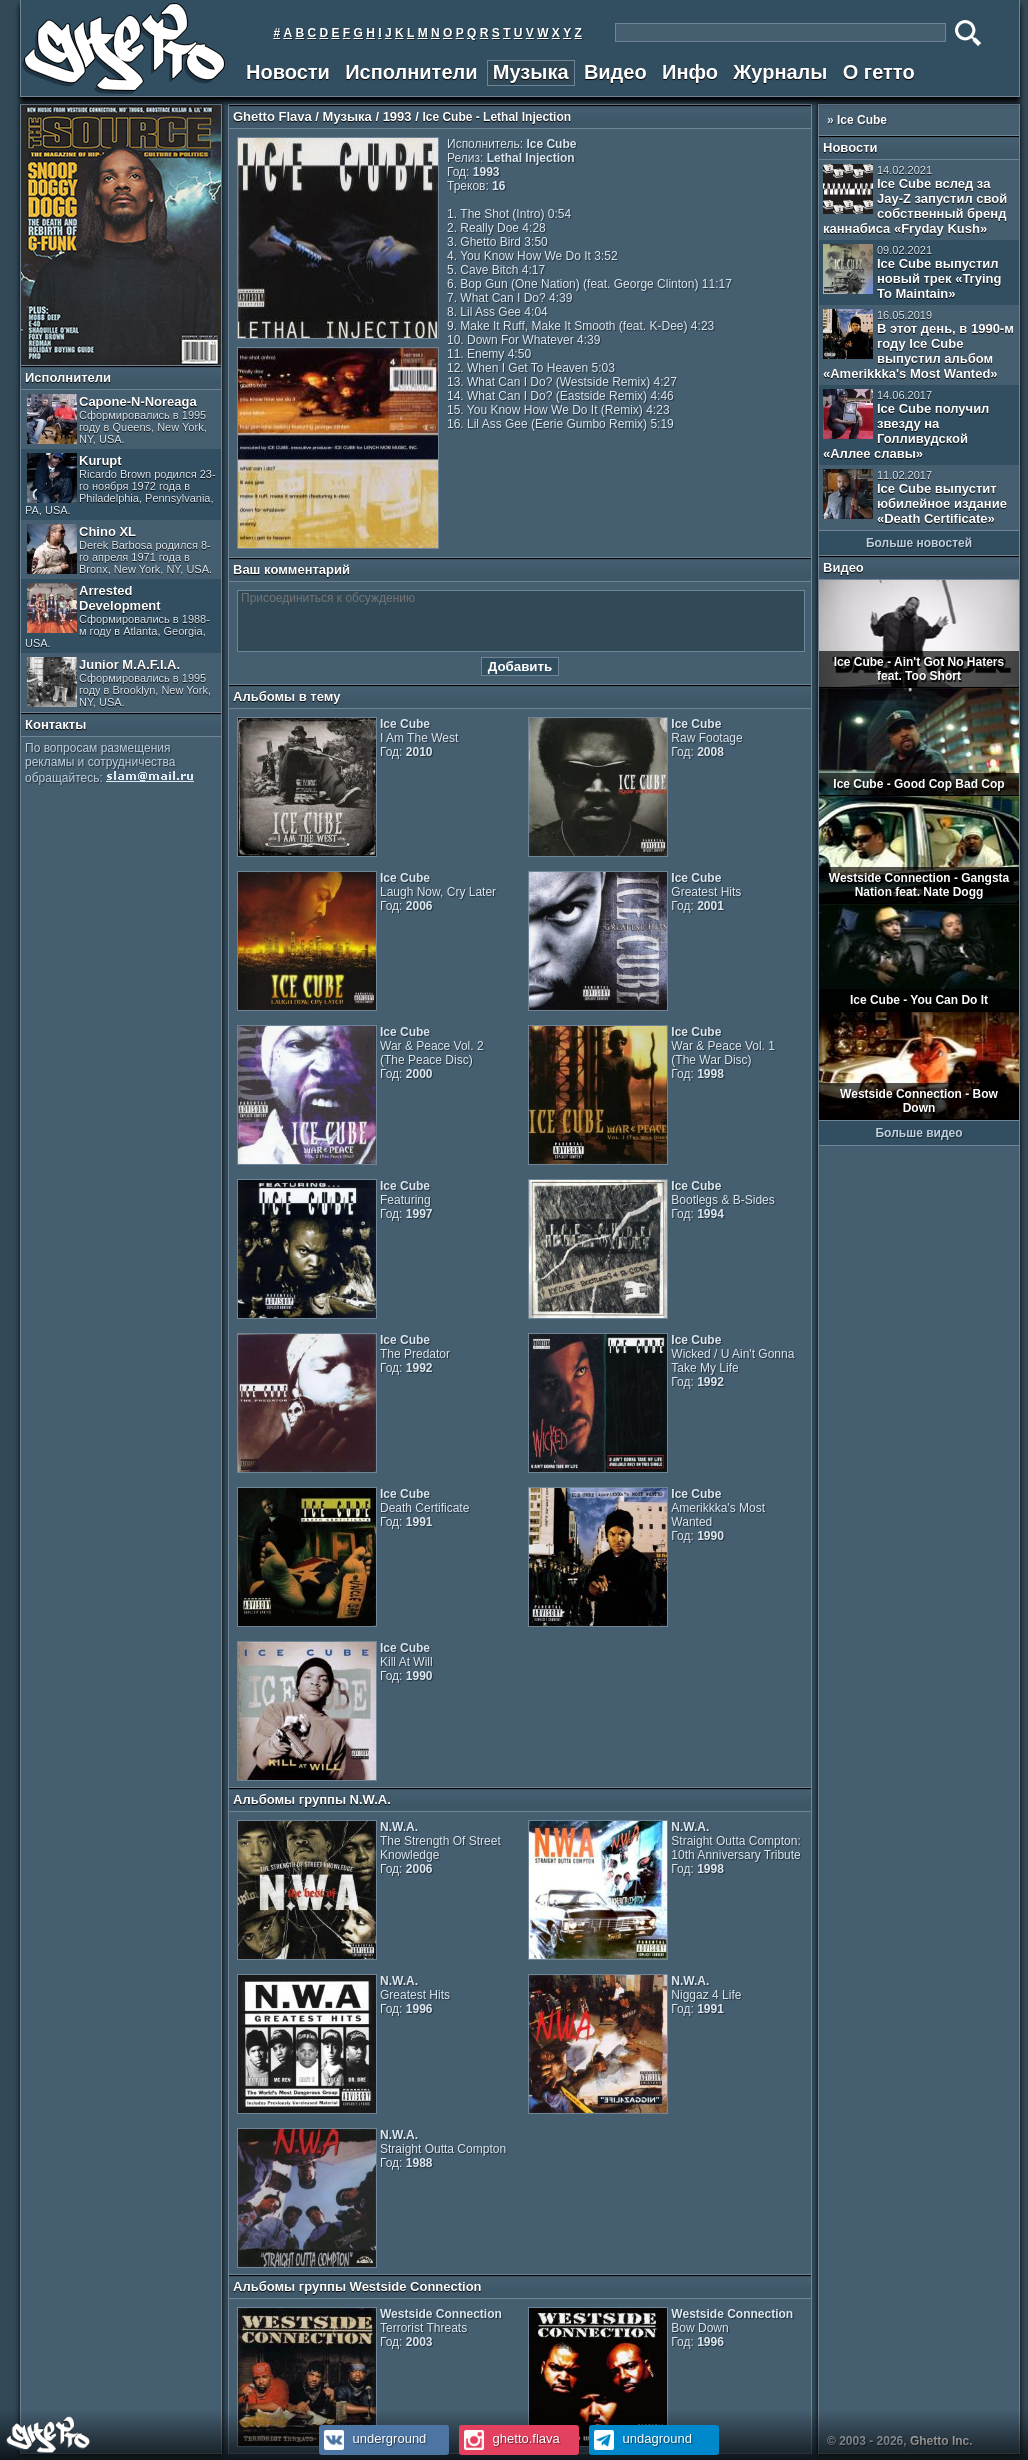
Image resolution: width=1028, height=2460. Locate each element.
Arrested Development (117, 616)
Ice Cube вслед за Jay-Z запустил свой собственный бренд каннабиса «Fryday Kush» (915, 200)
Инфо (690, 72)
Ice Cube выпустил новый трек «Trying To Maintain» (912, 272)
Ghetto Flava (272, 116)
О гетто (879, 72)
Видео (615, 72)
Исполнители (411, 72)
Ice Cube (862, 120)
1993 (397, 116)
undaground (640, 2438)
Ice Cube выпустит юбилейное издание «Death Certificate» (915, 497)
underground (372, 2438)
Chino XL (119, 549)
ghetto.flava (509, 2438)
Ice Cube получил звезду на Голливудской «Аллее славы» (906, 425)
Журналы (780, 72)
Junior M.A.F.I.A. (119, 682)
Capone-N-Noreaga (117, 419)
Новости (288, 72)
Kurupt (120, 484)
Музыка (531, 72)
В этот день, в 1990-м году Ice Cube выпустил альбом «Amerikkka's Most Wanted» (918, 345)
